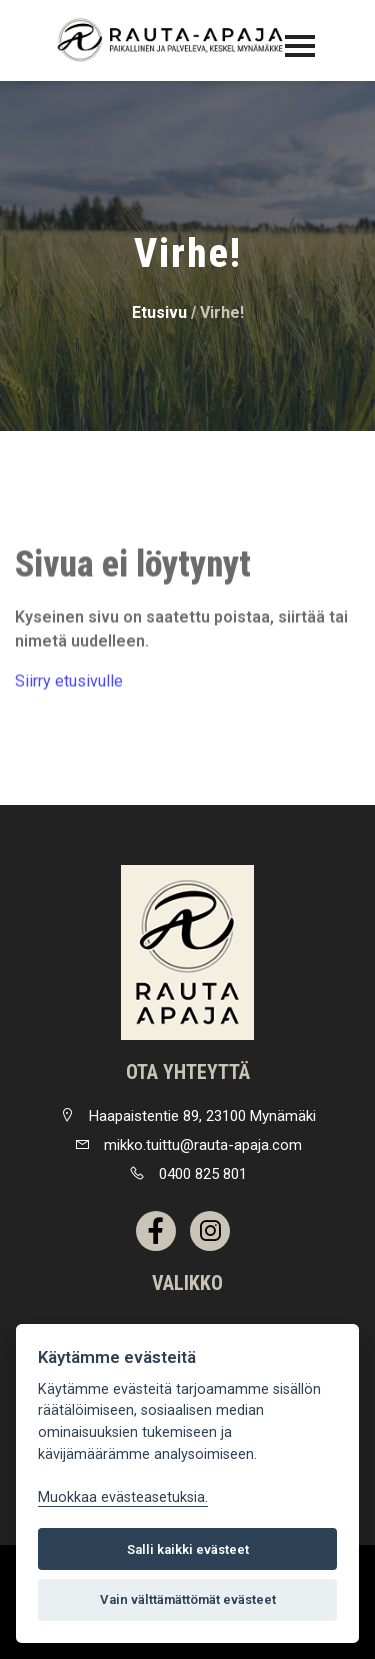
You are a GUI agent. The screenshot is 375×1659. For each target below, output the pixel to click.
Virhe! (222, 312)
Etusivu (159, 312)
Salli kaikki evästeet (188, 1549)
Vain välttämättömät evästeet (188, 1599)
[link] (188, 952)
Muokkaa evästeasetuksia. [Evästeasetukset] (123, 1497)
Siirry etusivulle (69, 685)
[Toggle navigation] (300, 46)
